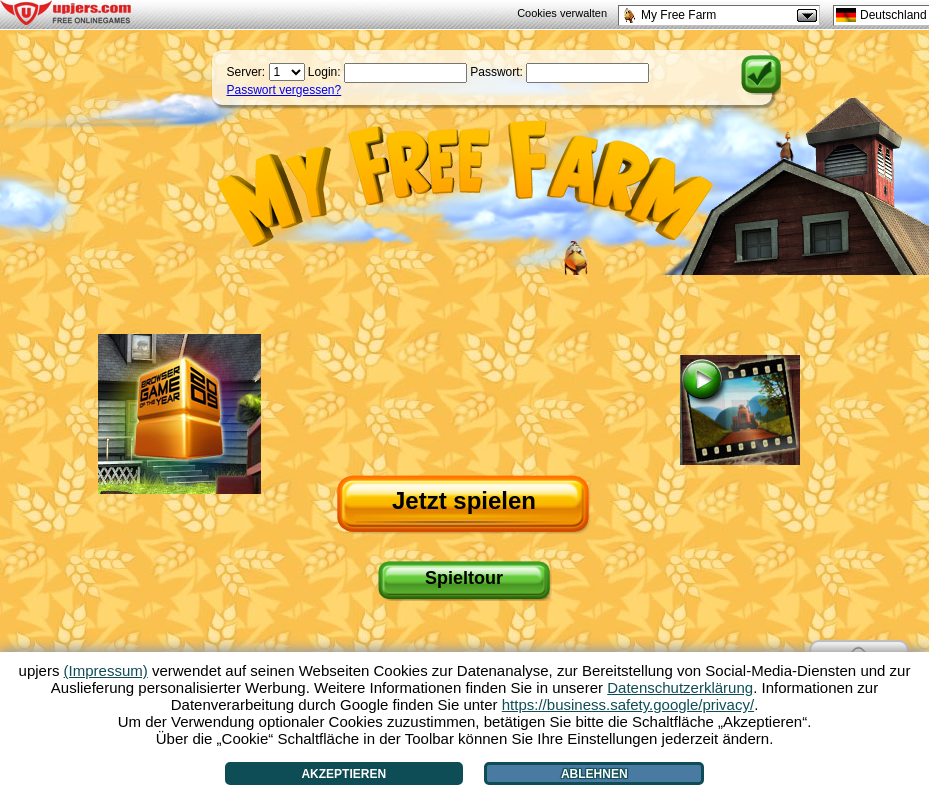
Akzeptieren (343, 774)
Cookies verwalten (562, 13)
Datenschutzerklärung (680, 687)
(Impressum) (106, 670)
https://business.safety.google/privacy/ (628, 704)
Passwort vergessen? (284, 90)
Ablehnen (594, 774)
